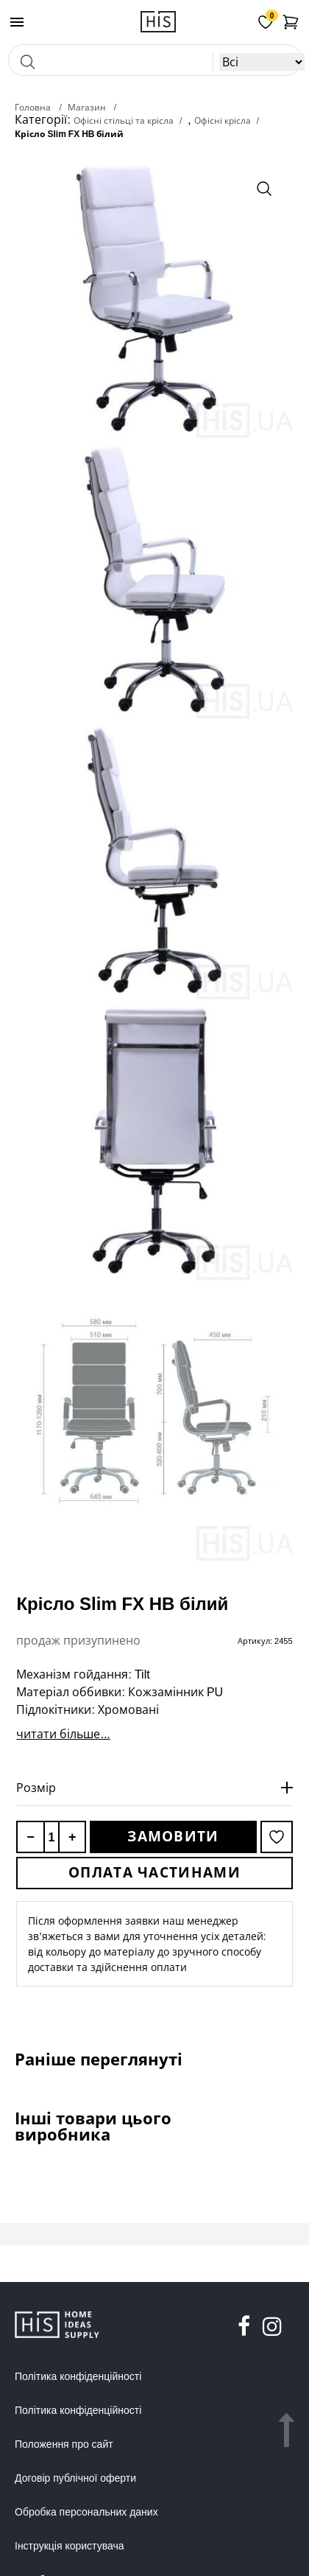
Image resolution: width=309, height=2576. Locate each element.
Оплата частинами (154, 1872)
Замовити (173, 1836)
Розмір (36, 1787)
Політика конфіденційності (78, 2376)
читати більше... (63, 1734)
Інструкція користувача (69, 2546)
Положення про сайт (64, 2444)
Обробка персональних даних (86, 2512)
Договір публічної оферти (75, 2478)
